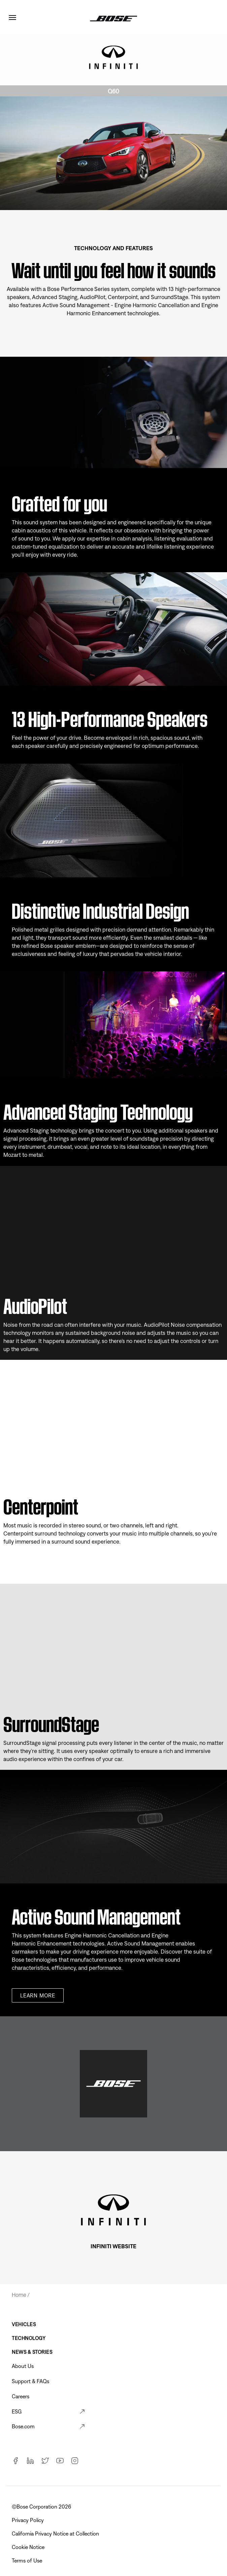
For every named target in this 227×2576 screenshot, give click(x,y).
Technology (28, 2338)
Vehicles (24, 2324)
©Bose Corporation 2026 (42, 2507)
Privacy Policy (28, 2520)
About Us (23, 2366)
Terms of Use (27, 2560)
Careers (20, 2396)
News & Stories (32, 2352)
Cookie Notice (29, 2547)
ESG (17, 2411)
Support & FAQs (30, 2381)
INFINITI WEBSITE (114, 2246)
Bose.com (23, 2426)
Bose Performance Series (78, 289)
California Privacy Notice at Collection (56, 2533)
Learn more (37, 1995)
